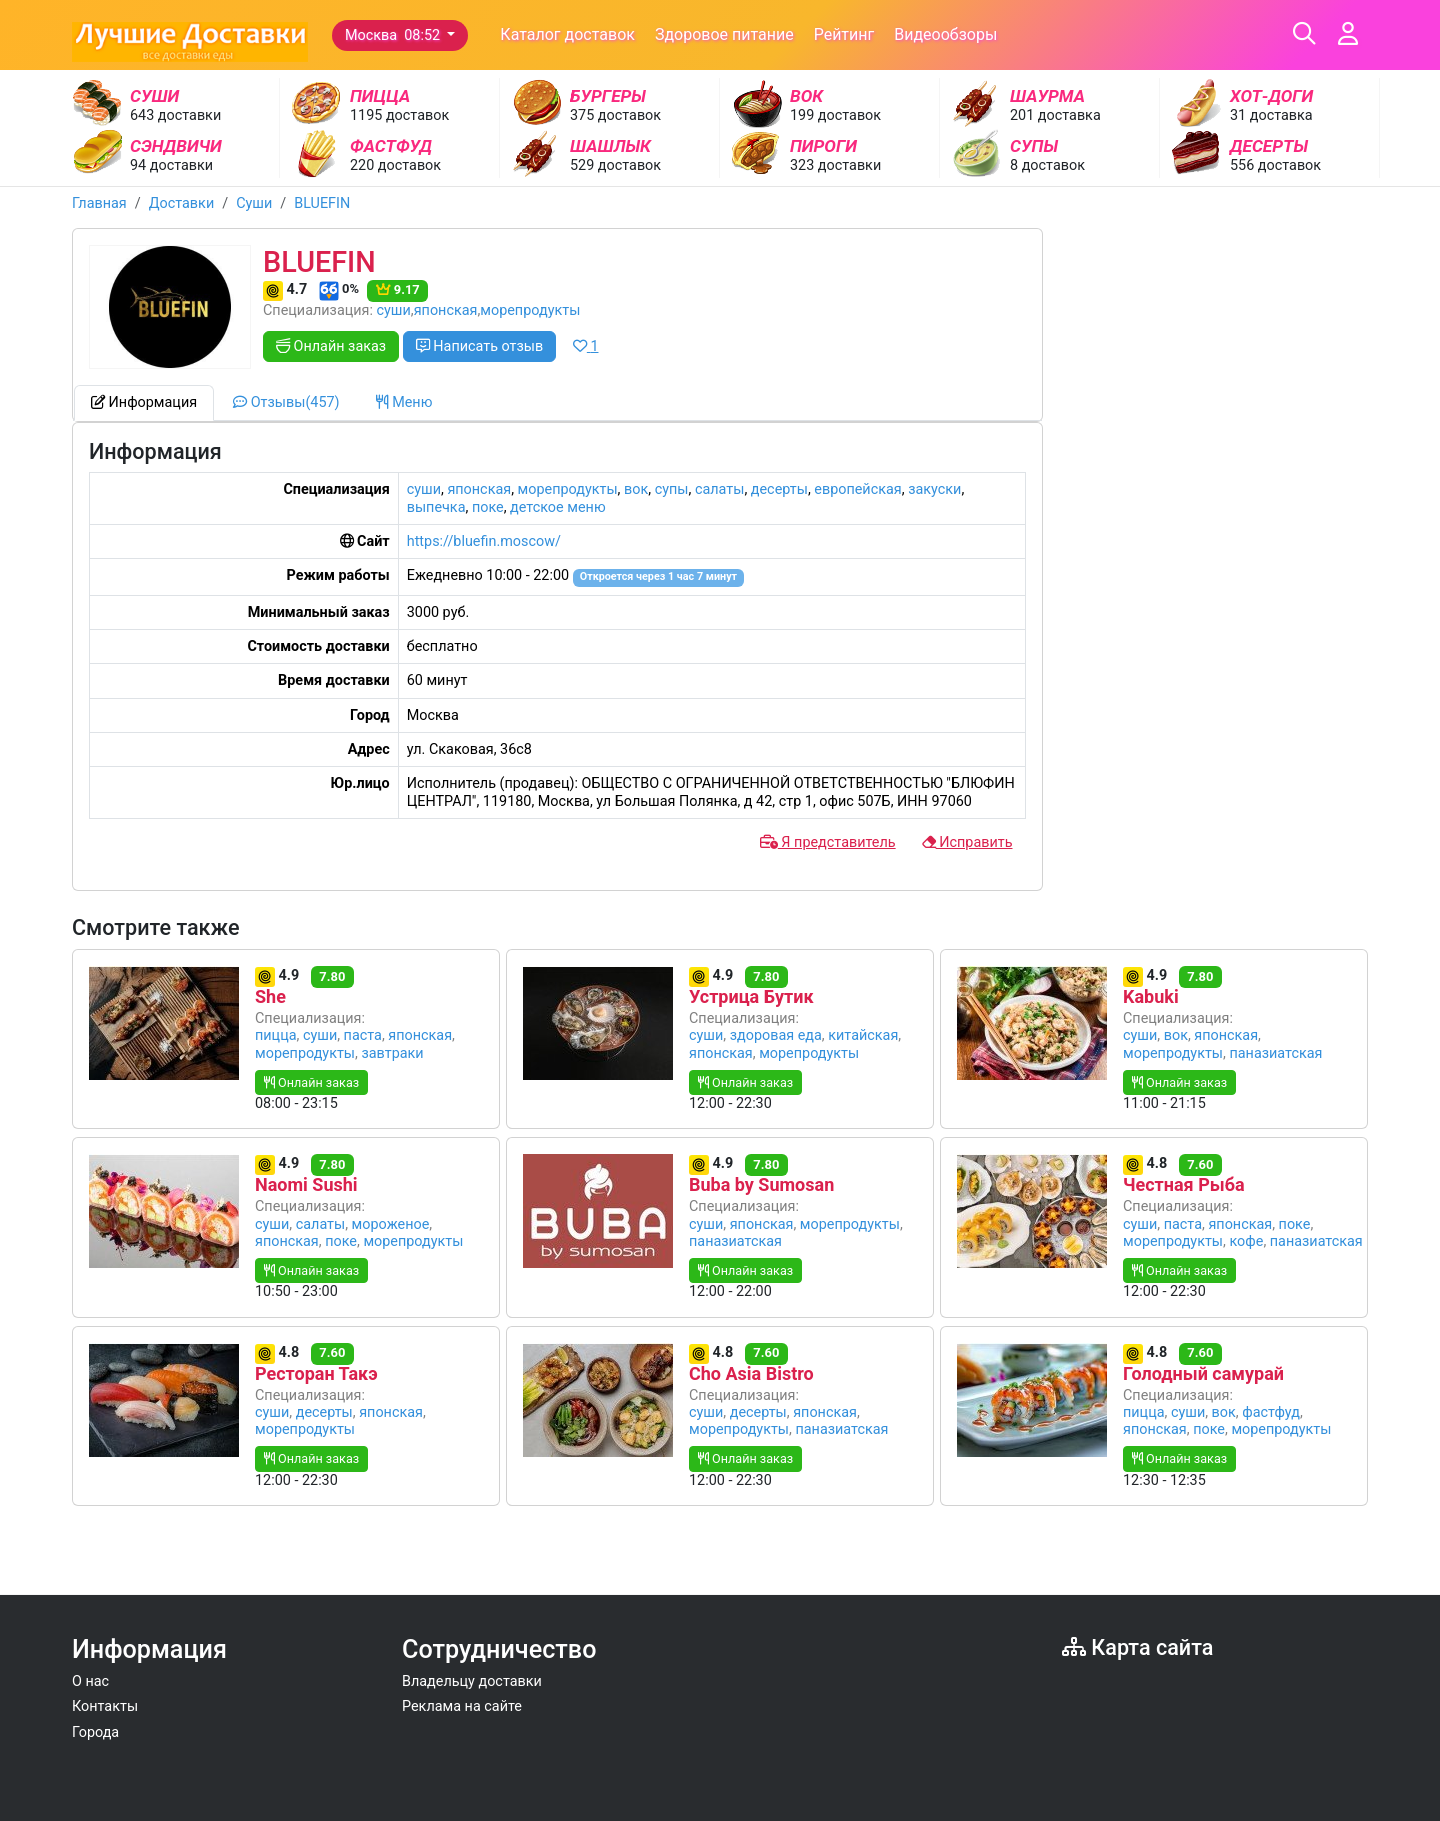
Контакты (105, 1706)
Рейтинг (844, 34)
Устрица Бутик (751, 996)
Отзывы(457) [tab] (286, 402)
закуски (934, 489)
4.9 (279, 977)
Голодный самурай (1203, 1373)
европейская (857, 489)
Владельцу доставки (472, 1681)
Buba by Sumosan (761, 1184)
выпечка (436, 507)
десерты (779, 489)
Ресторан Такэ (316, 1373)
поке (488, 507)
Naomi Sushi (306, 1184)
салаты (720, 489)
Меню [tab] (404, 402)
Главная (99, 203)
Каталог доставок (567, 34)
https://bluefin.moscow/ (484, 541)
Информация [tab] (144, 402)
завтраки (392, 1053)
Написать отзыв (480, 346)
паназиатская (1275, 1053)
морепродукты (530, 310)
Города (95, 1732)
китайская (863, 1035)
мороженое (391, 1224)
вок (636, 489)
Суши (254, 203)
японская (446, 310)
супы (672, 489)
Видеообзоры (945, 34)
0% (339, 291)
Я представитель (828, 842)
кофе (1246, 1241)
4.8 (1147, 1165)
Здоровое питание (724, 34)
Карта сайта (1137, 1647)
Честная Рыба (1184, 1184)
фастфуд (1271, 1412)
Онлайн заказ (331, 346)
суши (394, 310)
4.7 (287, 291)
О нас (90, 1681)
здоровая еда (776, 1035)
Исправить (967, 842)
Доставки (182, 203)
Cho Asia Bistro (751, 1373)
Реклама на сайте (462, 1706)
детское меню (558, 507)
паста (363, 1035)
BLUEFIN (322, 203)
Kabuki (1151, 996)
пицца (276, 1035)
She (270, 996)
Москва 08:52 (394, 35)
